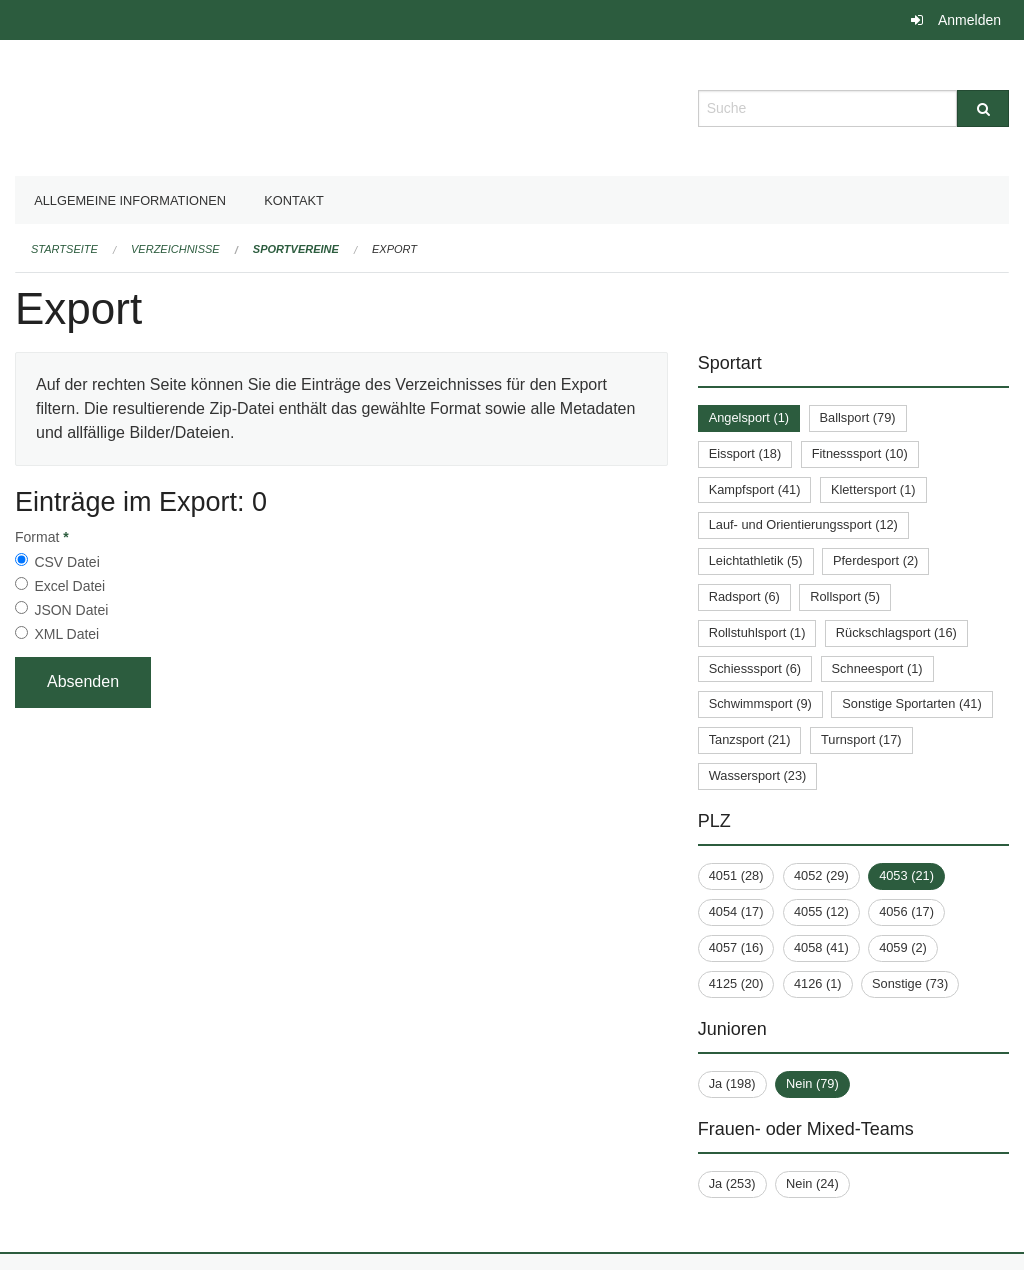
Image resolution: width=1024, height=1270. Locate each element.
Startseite (64, 249)
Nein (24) (812, 1183)
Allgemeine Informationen (130, 200)
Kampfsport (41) (755, 489)
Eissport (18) (745, 453)
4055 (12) (821, 911)
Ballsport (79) (858, 417)
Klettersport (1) (873, 489)
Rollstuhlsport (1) (757, 632)
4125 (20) (736, 983)
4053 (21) (906, 875)
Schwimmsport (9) (760, 703)
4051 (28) (736, 875)
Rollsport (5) (845, 596)
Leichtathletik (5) (756, 560)
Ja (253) (732, 1183)
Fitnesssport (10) (860, 453)
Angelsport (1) (749, 417)
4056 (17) (906, 911)
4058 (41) (821, 947)
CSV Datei (66, 562)
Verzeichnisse (175, 249)
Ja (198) (732, 1083)
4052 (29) (821, 875)
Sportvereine (296, 249)
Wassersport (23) (758, 775)
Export (394, 249)
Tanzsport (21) (750, 739)
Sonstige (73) (910, 983)
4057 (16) (736, 947)
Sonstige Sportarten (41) (911, 703)
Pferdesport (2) (875, 560)
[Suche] (983, 108)
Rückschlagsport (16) (896, 632)
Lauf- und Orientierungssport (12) (803, 524)
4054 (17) (736, 911)
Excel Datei (69, 586)
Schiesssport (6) (755, 668)
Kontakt (294, 200)
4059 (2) (903, 947)
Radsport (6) (744, 596)
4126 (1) (818, 983)
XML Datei (66, 634)
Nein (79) (812, 1083)
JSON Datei (71, 610)
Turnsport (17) (861, 739)
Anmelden (969, 20)
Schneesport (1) (877, 668)
